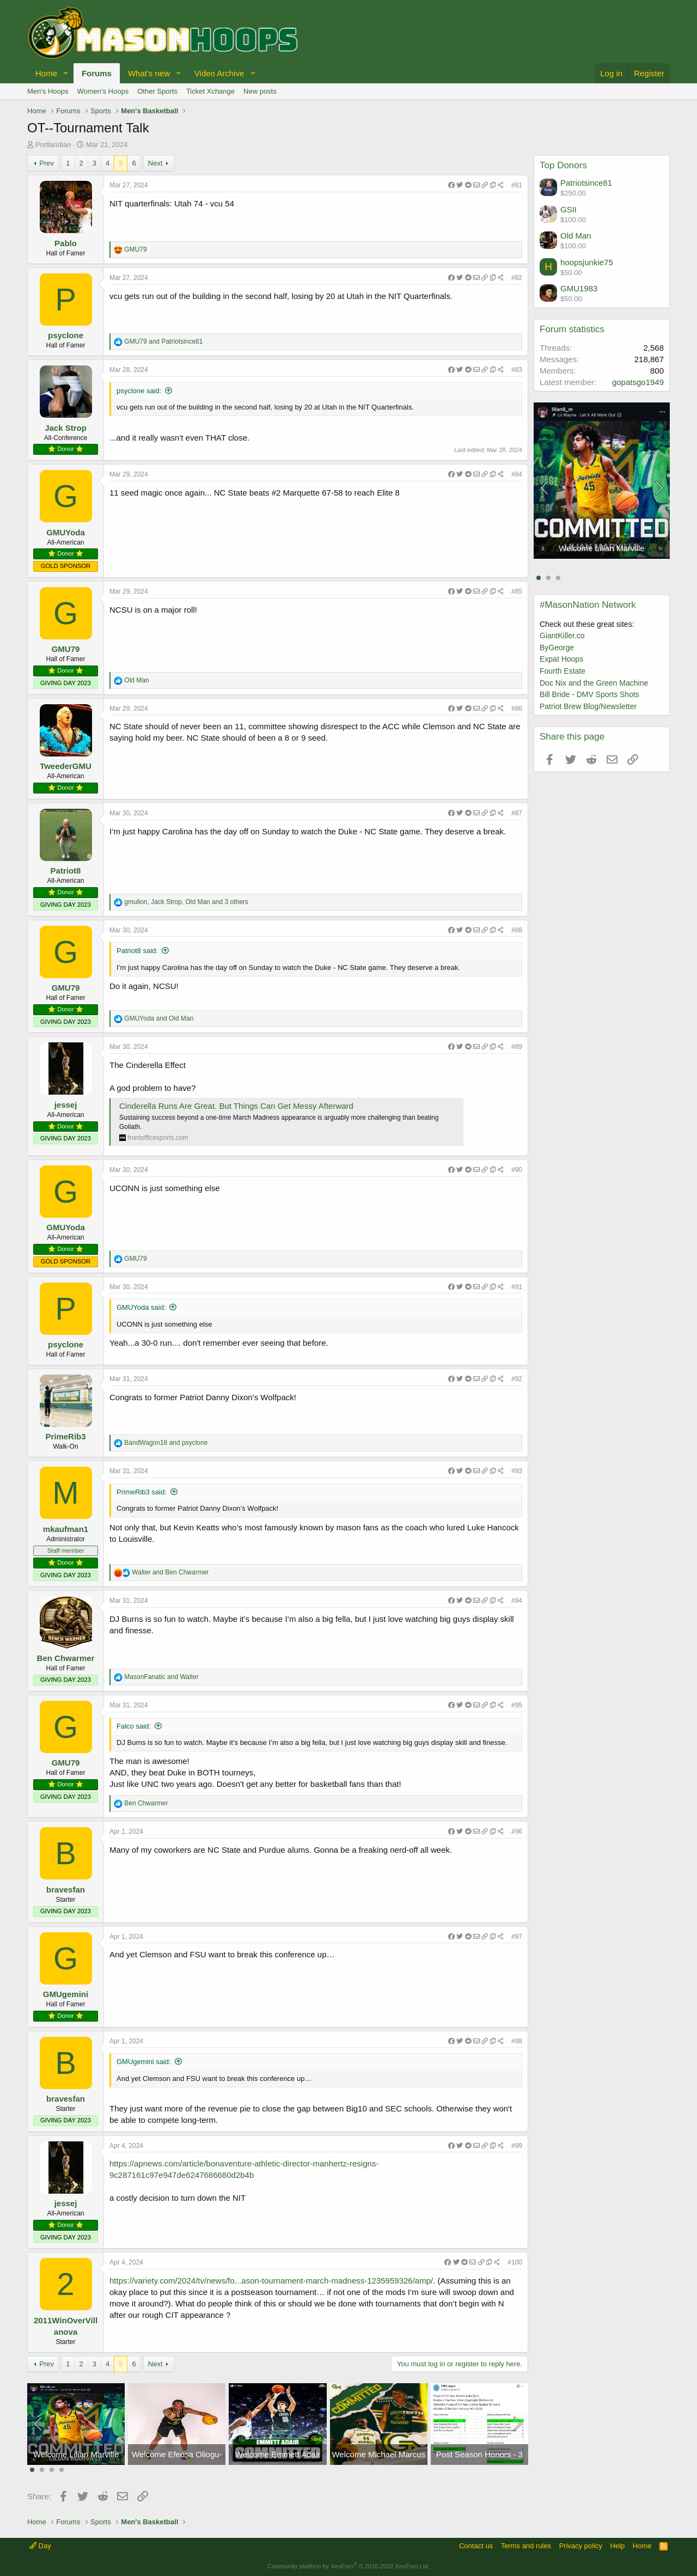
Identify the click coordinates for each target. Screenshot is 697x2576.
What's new (149, 73)
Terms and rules (526, 2546)
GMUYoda (65, 532)
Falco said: (134, 1726)
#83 (516, 370)
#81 (516, 185)
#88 (516, 930)
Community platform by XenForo (348, 2566)
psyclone (65, 335)
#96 (516, 1831)
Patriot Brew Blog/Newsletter (588, 706)
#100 (515, 2262)
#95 (516, 1705)
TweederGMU (65, 766)
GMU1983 (578, 288)
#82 (516, 278)
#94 (516, 1600)
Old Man (575, 235)
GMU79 (66, 649)
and (163, 341)
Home (46, 73)
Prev (46, 163)
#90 (516, 1170)
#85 (516, 591)
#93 (516, 1471)
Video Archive (219, 73)
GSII (568, 209)
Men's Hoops (47, 91)
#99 (516, 2146)
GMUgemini (65, 1994)
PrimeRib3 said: (142, 1492)
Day (40, 2546)
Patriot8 (66, 870)
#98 (516, 2041)
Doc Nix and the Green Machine (594, 683)
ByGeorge (557, 647)
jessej (65, 1104)
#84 (516, 474)
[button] (66, 73)
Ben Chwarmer (66, 1658)
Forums (97, 73)
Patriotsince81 (586, 182)
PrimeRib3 (65, 1436)
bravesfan (65, 1889)
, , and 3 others (186, 902)
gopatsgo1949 (638, 382)
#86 (516, 708)
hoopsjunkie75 (586, 262)
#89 (516, 1047)
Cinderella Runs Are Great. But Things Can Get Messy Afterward (236, 1105)
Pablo (65, 243)
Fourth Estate (562, 671)
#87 (516, 813)
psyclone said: (139, 391)
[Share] (476, 185)
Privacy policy (580, 2546)
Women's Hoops (103, 91)
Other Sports (157, 91)
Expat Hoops (561, 659)
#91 (516, 1287)
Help (617, 2546)
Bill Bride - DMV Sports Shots (589, 694)
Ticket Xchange (210, 91)
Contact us (476, 2546)
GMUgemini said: (144, 2062)
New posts (260, 91)
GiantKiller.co (562, 635)
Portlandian (53, 145)
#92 (516, 1379)
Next (155, 163)
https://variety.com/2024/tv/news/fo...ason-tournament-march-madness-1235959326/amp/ (271, 2280)
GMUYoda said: (141, 1307)
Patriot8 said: (137, 951)
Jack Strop (66, 427)
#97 (516, 1936)
